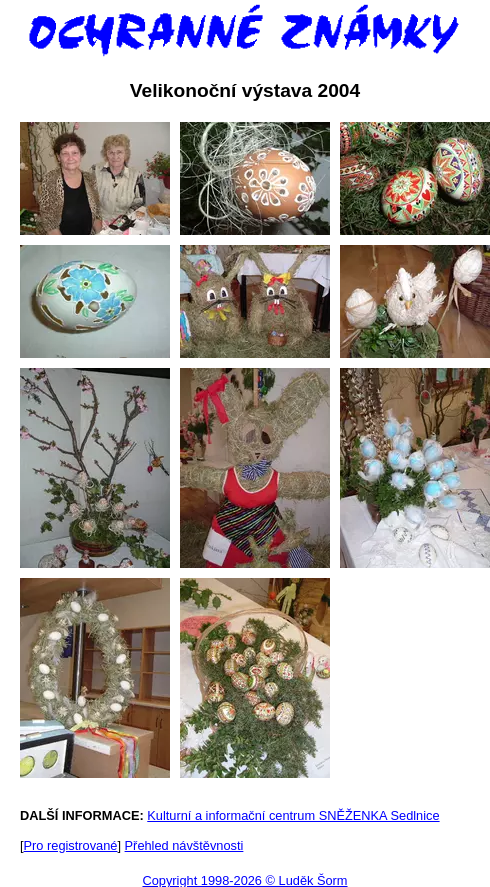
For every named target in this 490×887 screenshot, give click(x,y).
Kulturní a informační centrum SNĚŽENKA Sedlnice (293, 815)
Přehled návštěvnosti (184, 845)
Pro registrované (71, 845)
